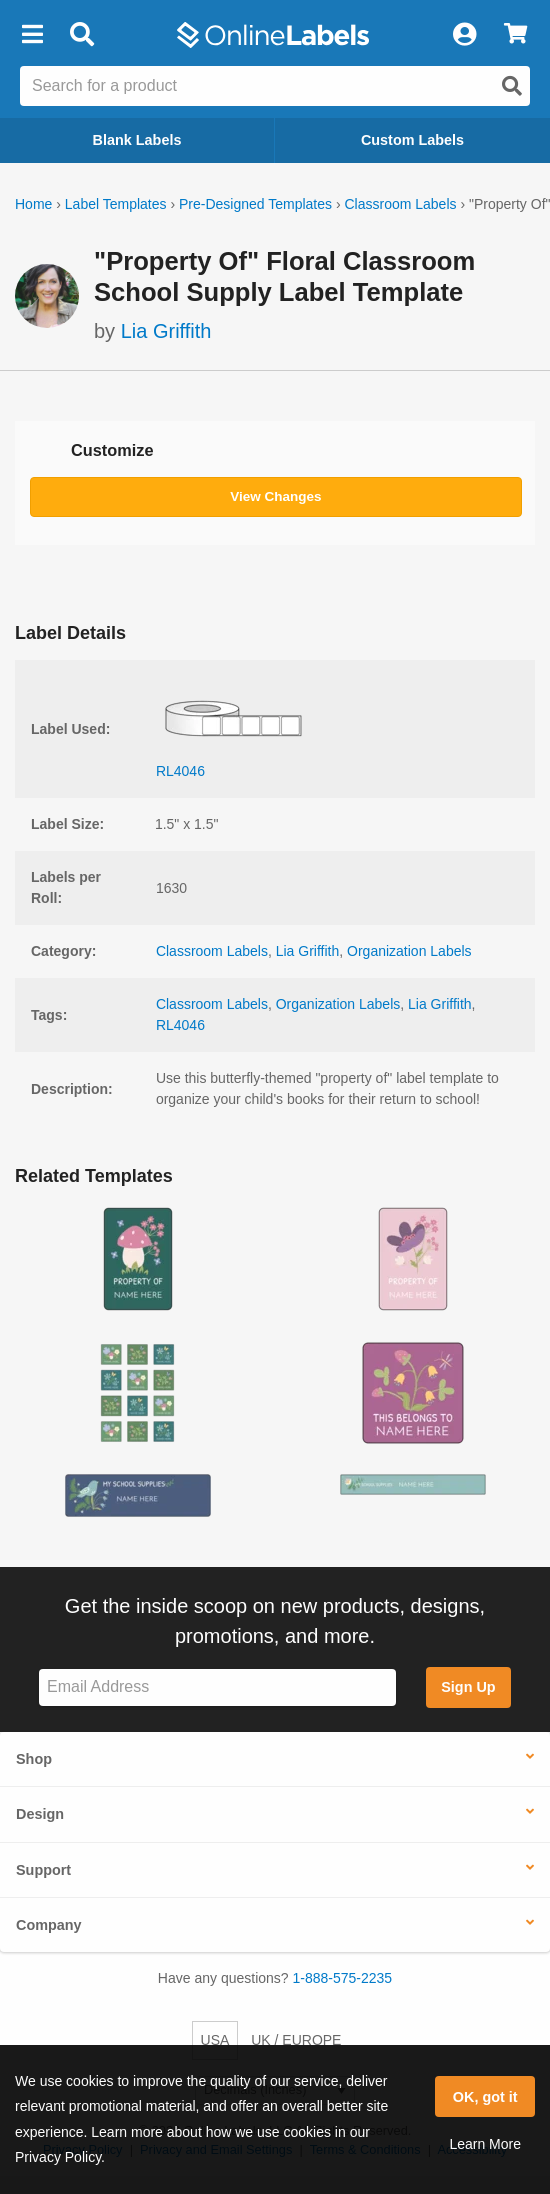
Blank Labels (137, 140)
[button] (32, 35)
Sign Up (468, 1687)
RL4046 (180, 1025)
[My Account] (464, 35)
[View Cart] (515, 35)
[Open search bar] (81, 35)
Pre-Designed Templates (255, 204)
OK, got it (485, 2097)
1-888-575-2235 (343, 1978)
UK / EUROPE (296, 2040)
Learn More (485, 2144)
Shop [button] (34, 1759)
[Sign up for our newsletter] (217, 1687)
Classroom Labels (400, 204)
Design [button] (40, 1814)
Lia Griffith (166, 331)
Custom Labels (412, 140)
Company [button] (49, 1925)
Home (33, 204)
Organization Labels (409, 951)
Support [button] (43, 1870)
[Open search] (512, 86)
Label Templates (116, 204)
